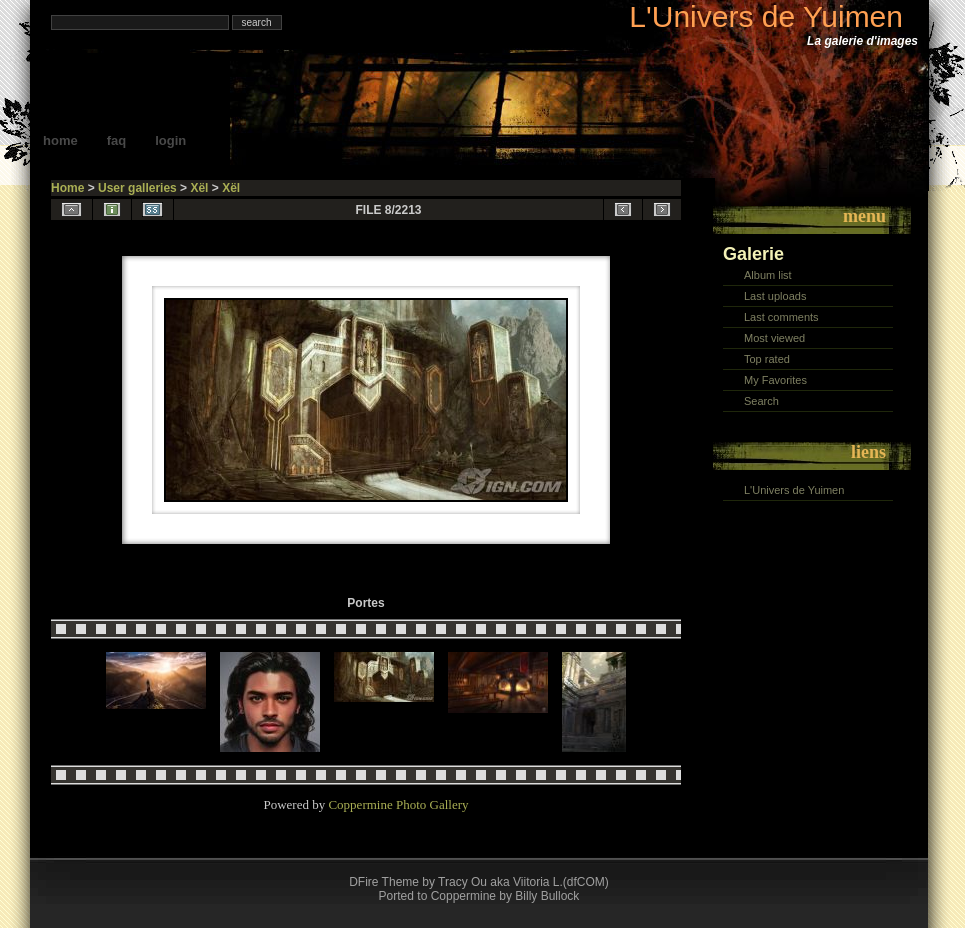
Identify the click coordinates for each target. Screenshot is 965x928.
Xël (199, 188)
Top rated (767, 359)
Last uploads (775, 296)
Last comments (781, 317)
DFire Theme (384, 882)
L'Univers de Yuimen (766, 16)
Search (761, 401)
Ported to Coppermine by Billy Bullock (479, 896)
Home (60, 140)
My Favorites (775, 380)
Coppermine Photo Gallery (398, 804)
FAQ (117, 140)
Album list (768, 275)
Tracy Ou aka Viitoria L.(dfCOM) (523, 882)
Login (170, 140)
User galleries (137, 188)
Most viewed (774, 338)
